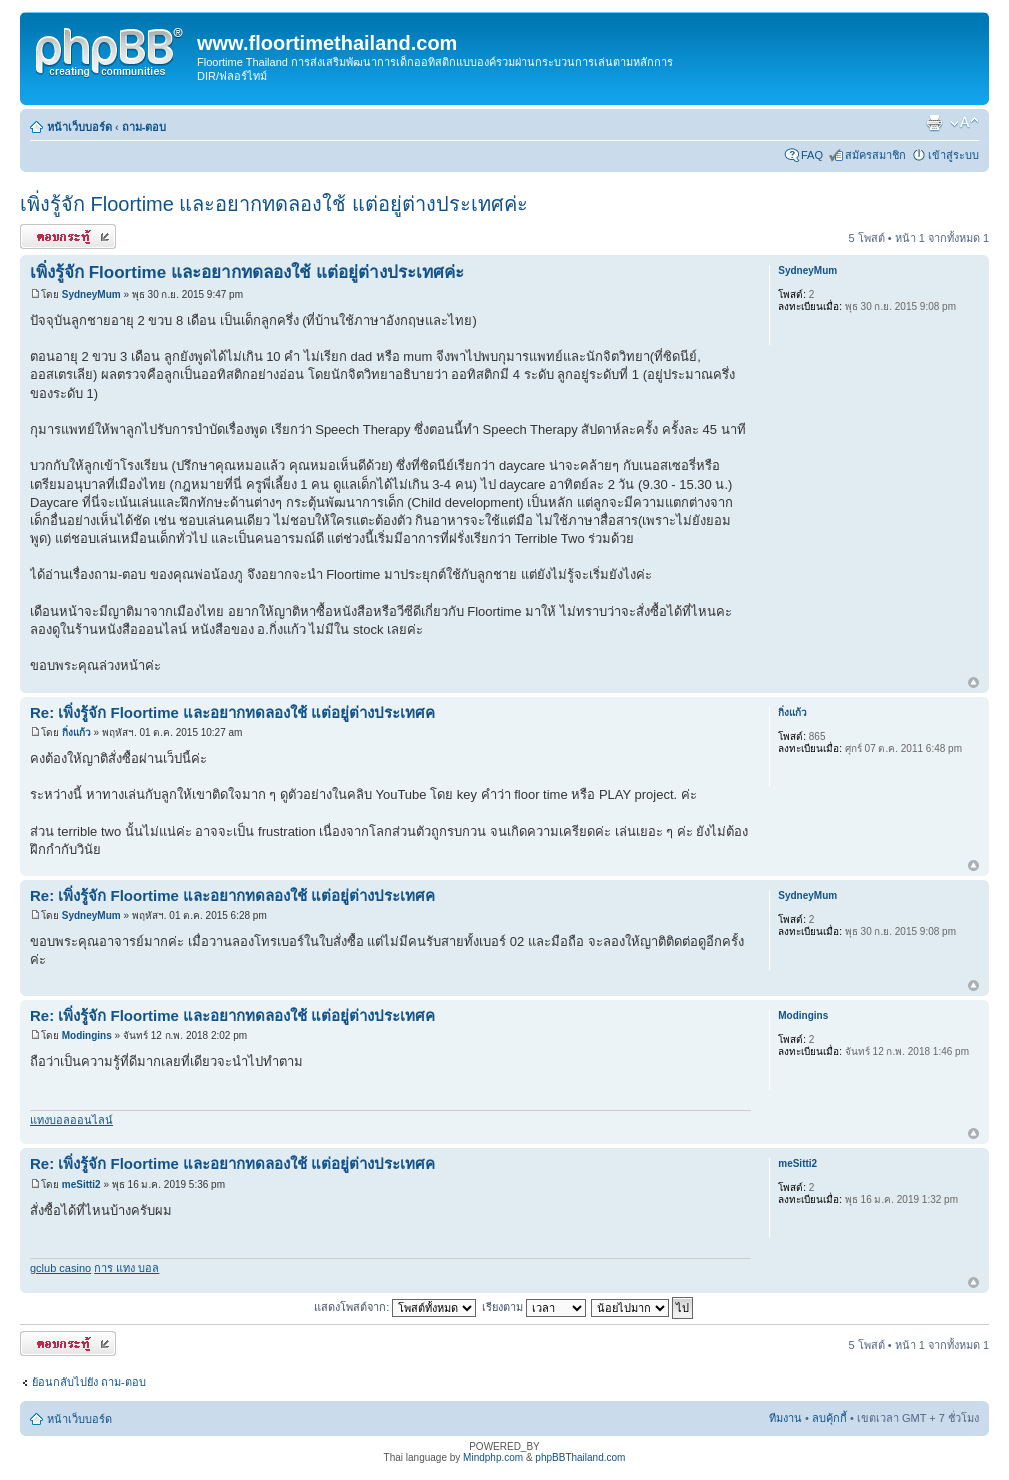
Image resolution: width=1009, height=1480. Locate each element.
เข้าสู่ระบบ (953, 155)
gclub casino (60, 1268)
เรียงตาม (534, 1307)
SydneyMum (91, 294)
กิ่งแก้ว (76, 732)
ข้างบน (973, 683)
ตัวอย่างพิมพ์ (934, 123)
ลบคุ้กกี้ (829, 1418)
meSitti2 (81, 1184)
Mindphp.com (493, 1457)
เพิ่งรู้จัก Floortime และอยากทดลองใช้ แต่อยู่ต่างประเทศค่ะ (274, 204)
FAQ (812, 155)
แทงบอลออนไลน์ (71, 1120)
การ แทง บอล (126, 1268)
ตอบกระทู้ (68, 236)
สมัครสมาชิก (875, 155)
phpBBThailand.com (580, 1457)
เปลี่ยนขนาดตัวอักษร (964, 123)
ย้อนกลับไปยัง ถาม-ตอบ (89, 1382)
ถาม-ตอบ (144, 127)
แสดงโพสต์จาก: (395, 1307)
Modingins (87, 1035)
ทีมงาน (785, 1418)
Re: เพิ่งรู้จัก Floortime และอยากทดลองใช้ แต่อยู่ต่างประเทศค (232, 712)
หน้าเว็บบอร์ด (79, 127)
